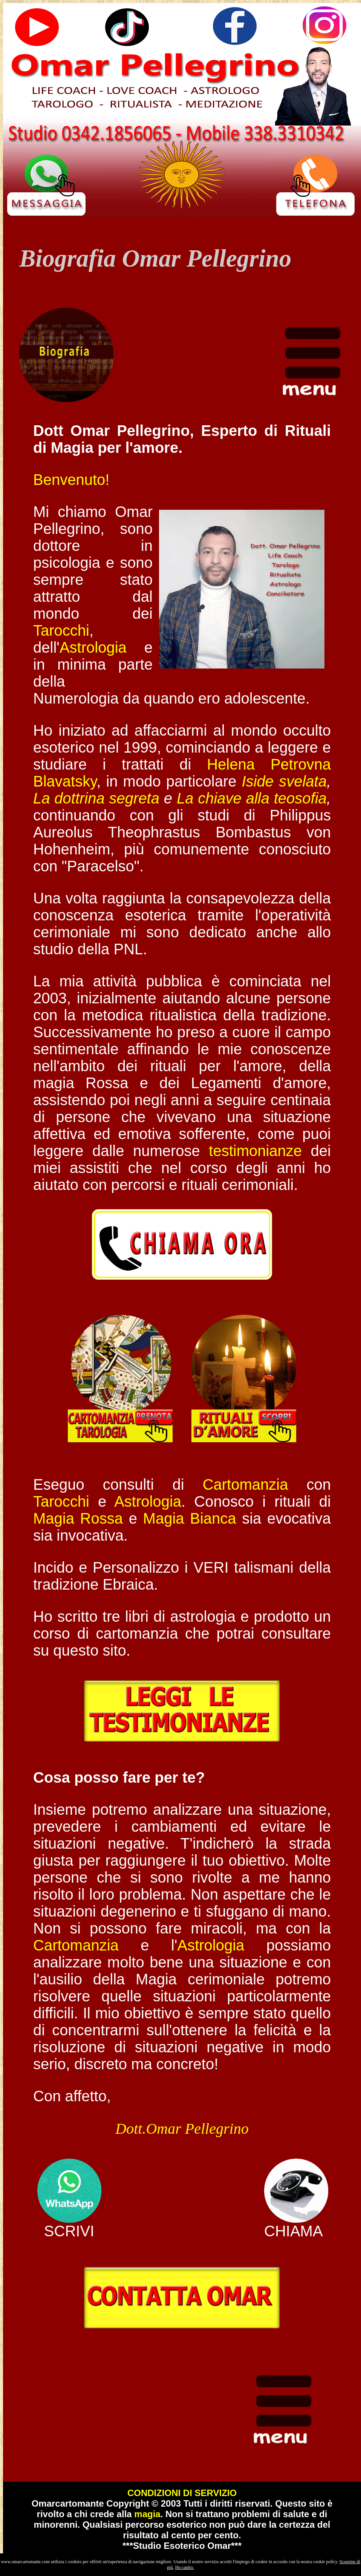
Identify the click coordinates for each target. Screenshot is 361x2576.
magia (147, 2514)
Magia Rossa (78, 1518)
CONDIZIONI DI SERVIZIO (182, 2493)
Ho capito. (184, 2567)
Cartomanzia (245, 1484)
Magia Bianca (189, 1518)
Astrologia (93, 647)
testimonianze (255, 1150)
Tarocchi (61, 630)
